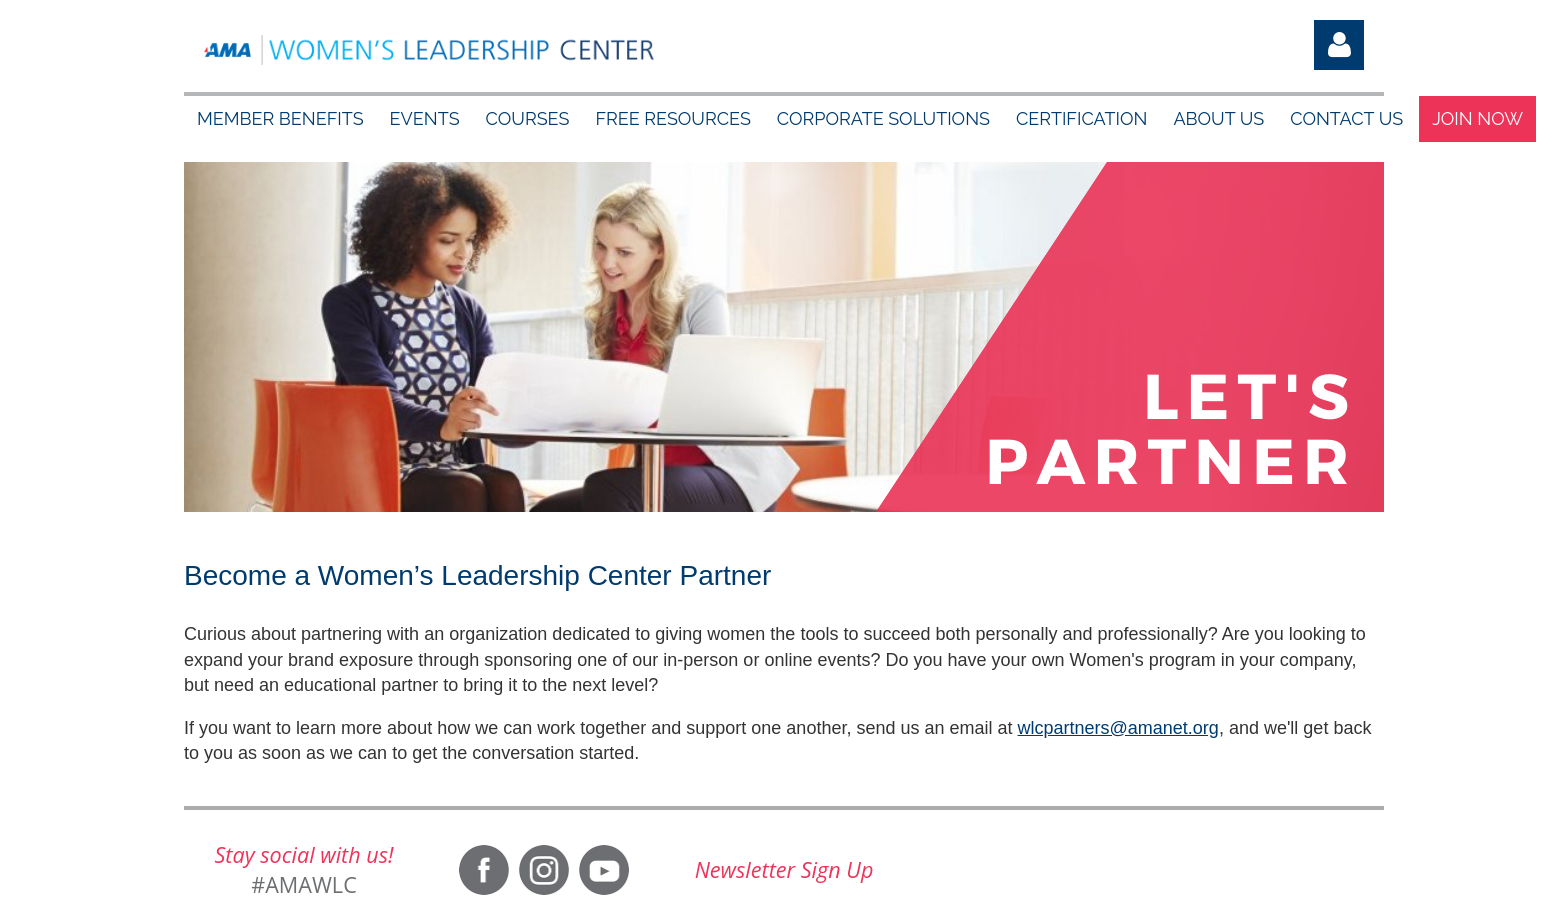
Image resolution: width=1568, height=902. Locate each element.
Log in (1339, 45)
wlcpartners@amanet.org (1118, 728)
